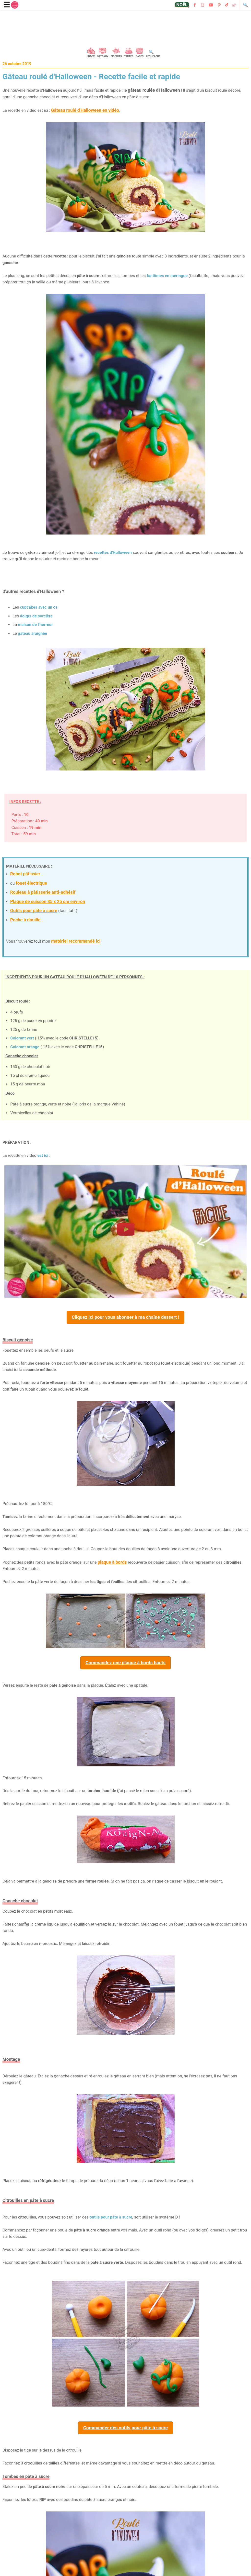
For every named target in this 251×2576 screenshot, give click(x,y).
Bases (140, 56)
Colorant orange (24, 1047)
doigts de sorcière (36, 616)
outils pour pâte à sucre (111, 2217)
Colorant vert (22, 1038)
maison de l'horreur (35, 624)
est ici (42, 1155)
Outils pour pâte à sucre (33, 910)
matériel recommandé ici (75, 941)
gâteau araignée (32, 633)
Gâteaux (102, 56)
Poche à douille (25, 919)
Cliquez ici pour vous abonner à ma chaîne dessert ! (125, 1317)
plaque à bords (112, 1562)
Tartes (128, 56)
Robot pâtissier (25, 873)
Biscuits (116, 56)
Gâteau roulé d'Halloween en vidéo (85, 110)
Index (91, 56)
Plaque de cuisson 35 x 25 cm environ (47, 901)
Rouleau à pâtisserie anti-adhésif (43, 892)
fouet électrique (31, 883)
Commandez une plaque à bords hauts (125, 1662)
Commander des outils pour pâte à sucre (125, 2428)
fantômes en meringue (167, 275)
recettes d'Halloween (113, 552)
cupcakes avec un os (39, 607)
